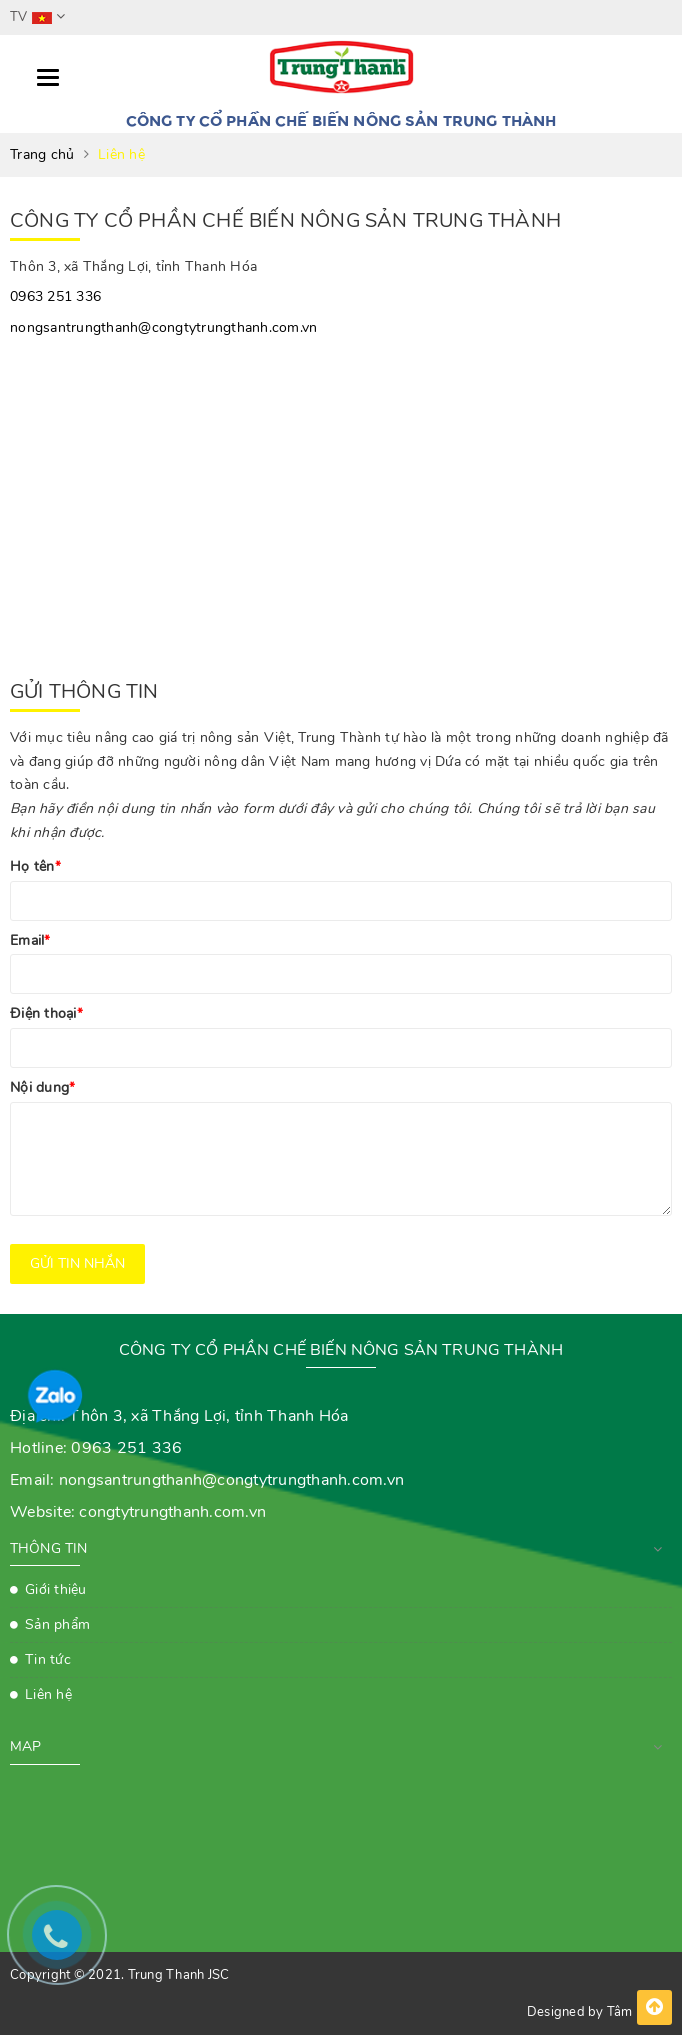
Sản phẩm (57, 1624)
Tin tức (48, 1659)
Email (30, 940)
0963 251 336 (55, 296)
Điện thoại (46, 1013)
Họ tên (35, 866)
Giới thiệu (56, 1589)
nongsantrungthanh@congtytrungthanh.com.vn (163, 327)
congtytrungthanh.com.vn (172, 1512)
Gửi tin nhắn (77, 1263)
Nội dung (42, 1087)
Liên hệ (48, 1694)
